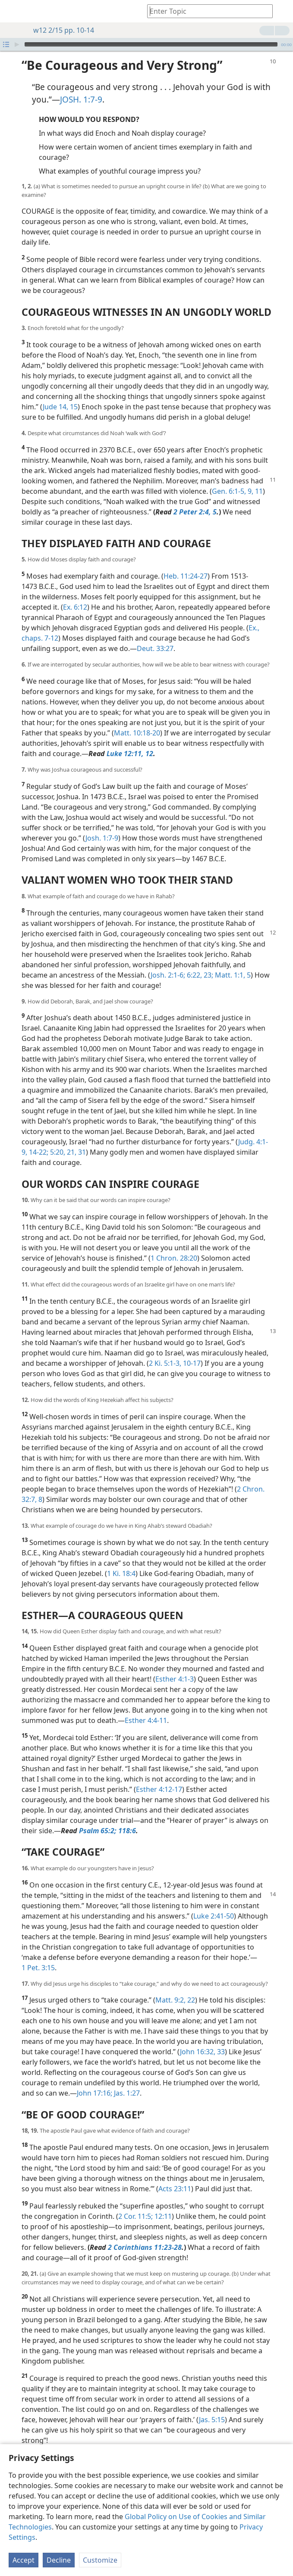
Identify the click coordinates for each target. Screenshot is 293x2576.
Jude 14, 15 (60, 394)
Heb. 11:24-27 (186, 563)
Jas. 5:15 (212, 2406)
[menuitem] (13, 11)
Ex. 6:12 (75, 594)
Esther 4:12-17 (159, 1776)
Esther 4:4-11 (146, 1707)
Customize (100, 2560)
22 (190, 1987)
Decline (59, 2560)
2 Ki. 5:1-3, (165, 1350)
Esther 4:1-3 (174, 1666)
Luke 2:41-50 (213, 1903)
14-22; (37, 1139)
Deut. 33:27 (155, 635)
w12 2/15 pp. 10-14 (59, 30)
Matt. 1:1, (229, 962)
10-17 (191, 1350)
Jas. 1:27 (126, 2080)
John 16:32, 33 (202, 2038)
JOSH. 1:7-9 (81, 86)
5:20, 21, (62, 1139)
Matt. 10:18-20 (137, 720)
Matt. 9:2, (170, 1987)
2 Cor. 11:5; (135, 2203)
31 (81, 1139)
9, (249, 478)
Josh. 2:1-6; (168, 962)
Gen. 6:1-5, (229, 478)
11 (258, 478)
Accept (24, 2560)
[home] (13, 11)
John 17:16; (94, 2080)
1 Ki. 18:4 (121, 1560)
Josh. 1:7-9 (101, 825)
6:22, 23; (199, 962)
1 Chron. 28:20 (174, 1245)
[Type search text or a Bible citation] (206, 11)
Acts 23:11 (174, 2175)
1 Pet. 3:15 (38, 1954)
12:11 (162, 2203)
